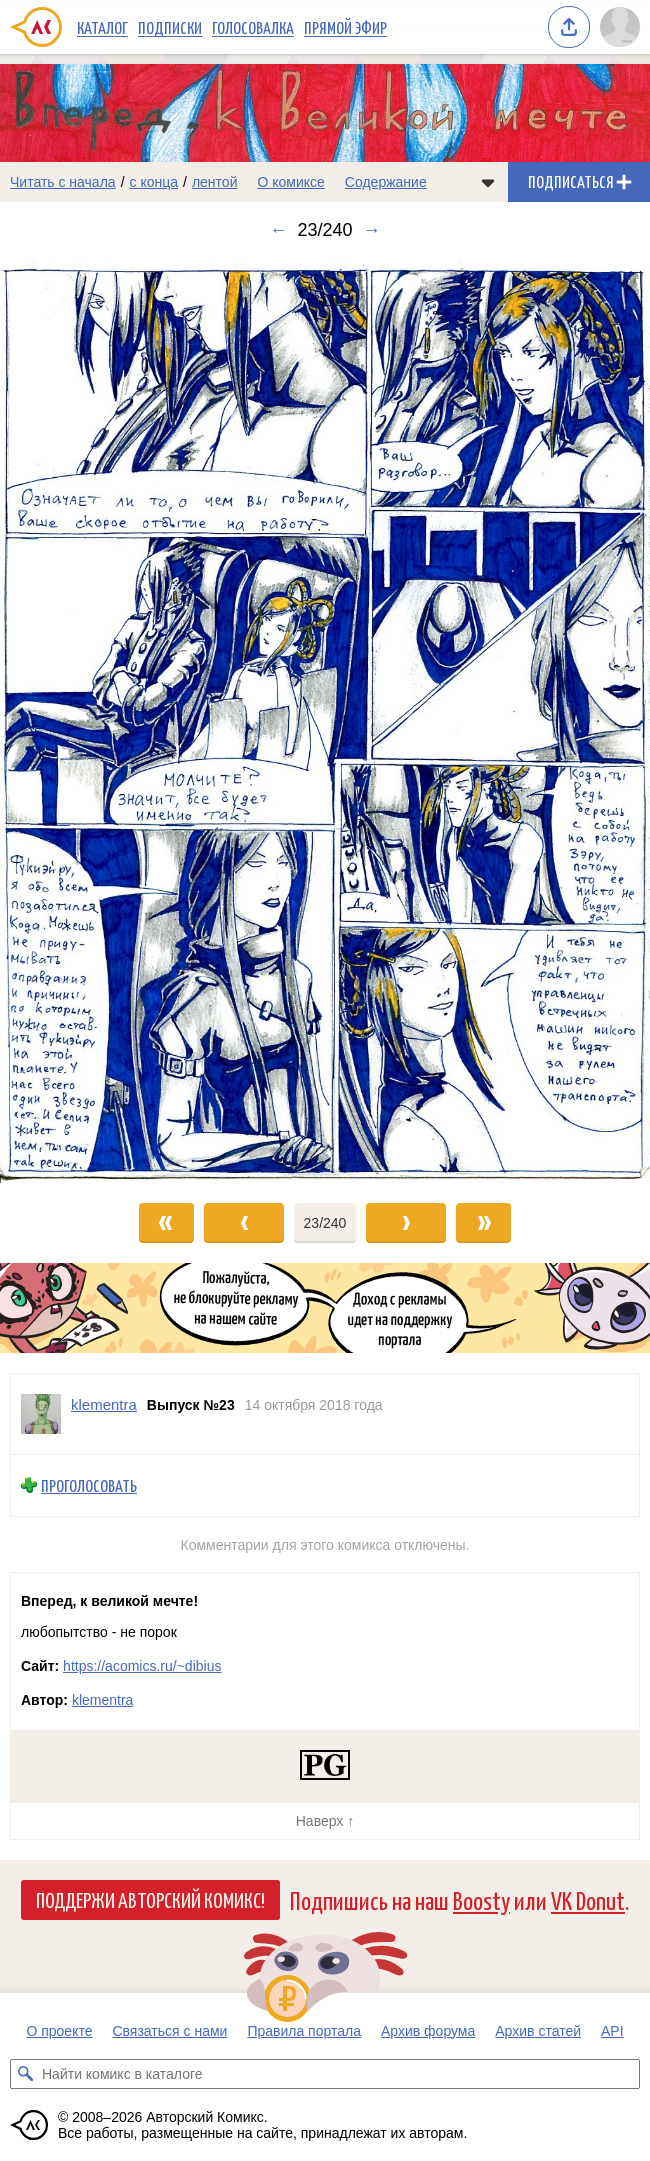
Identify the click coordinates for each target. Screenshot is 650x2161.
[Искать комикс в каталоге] (25, 2074)
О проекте (59, 2031)
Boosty (481, 1899)
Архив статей (538, 2031)
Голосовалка (253, 27)
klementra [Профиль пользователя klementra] (104, 1404)
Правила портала (304, 2031)
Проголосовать (89, 1485)
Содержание (386, 182)
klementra (102, 1700)
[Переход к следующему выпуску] (325, 720)
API (612, 2031)
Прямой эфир (345, 27)
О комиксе (290, 182)
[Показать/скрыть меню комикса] (488, 182)
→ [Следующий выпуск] (372, 230)
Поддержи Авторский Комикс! (150, 1899)
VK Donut (588, 1899)
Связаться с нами (169, 2031)
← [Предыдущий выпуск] (278, 230)
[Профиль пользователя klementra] (41, 1414)
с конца (154, 182)
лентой (215, 182)
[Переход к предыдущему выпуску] (81, 720)
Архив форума (428, 2031)
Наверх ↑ (325, 1821)
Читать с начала (63, 182)
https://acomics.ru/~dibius (142, 1666)
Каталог (102, 27)
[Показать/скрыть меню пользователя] (620, 27)
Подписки (170, 27)
